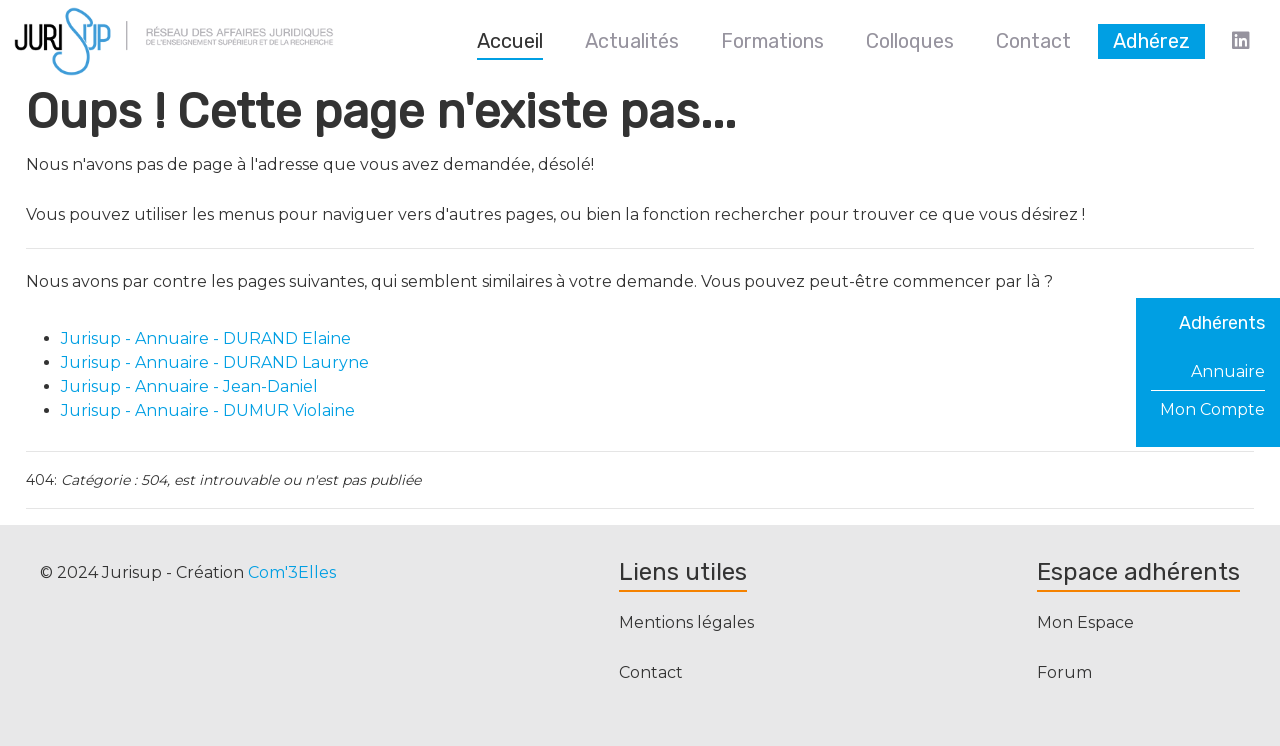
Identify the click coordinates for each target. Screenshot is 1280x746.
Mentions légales (686, 622)
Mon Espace (1085, 622)
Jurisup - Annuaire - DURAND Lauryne (215, 362)
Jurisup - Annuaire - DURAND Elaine (206, 338)
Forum (1064, 672)
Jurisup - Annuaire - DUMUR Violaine (208, 410)
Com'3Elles (292, 572)
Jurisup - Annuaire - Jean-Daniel (189, 386)
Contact (651, 672)
